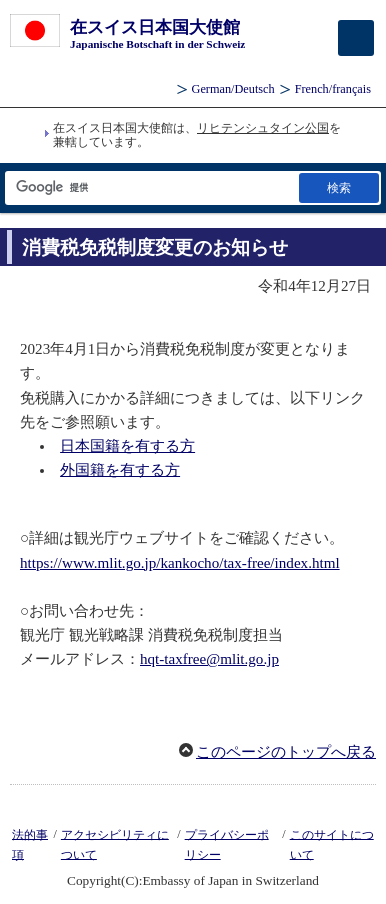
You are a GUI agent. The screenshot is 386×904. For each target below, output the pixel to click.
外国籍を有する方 (120, 470)
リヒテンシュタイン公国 (263, 128)
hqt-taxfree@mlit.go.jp (209, 659)
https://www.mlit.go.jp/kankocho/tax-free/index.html (180, 563)
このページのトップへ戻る (286, 752)
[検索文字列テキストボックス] (150, 187)
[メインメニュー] (356, 38)
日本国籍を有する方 (127, 446)
